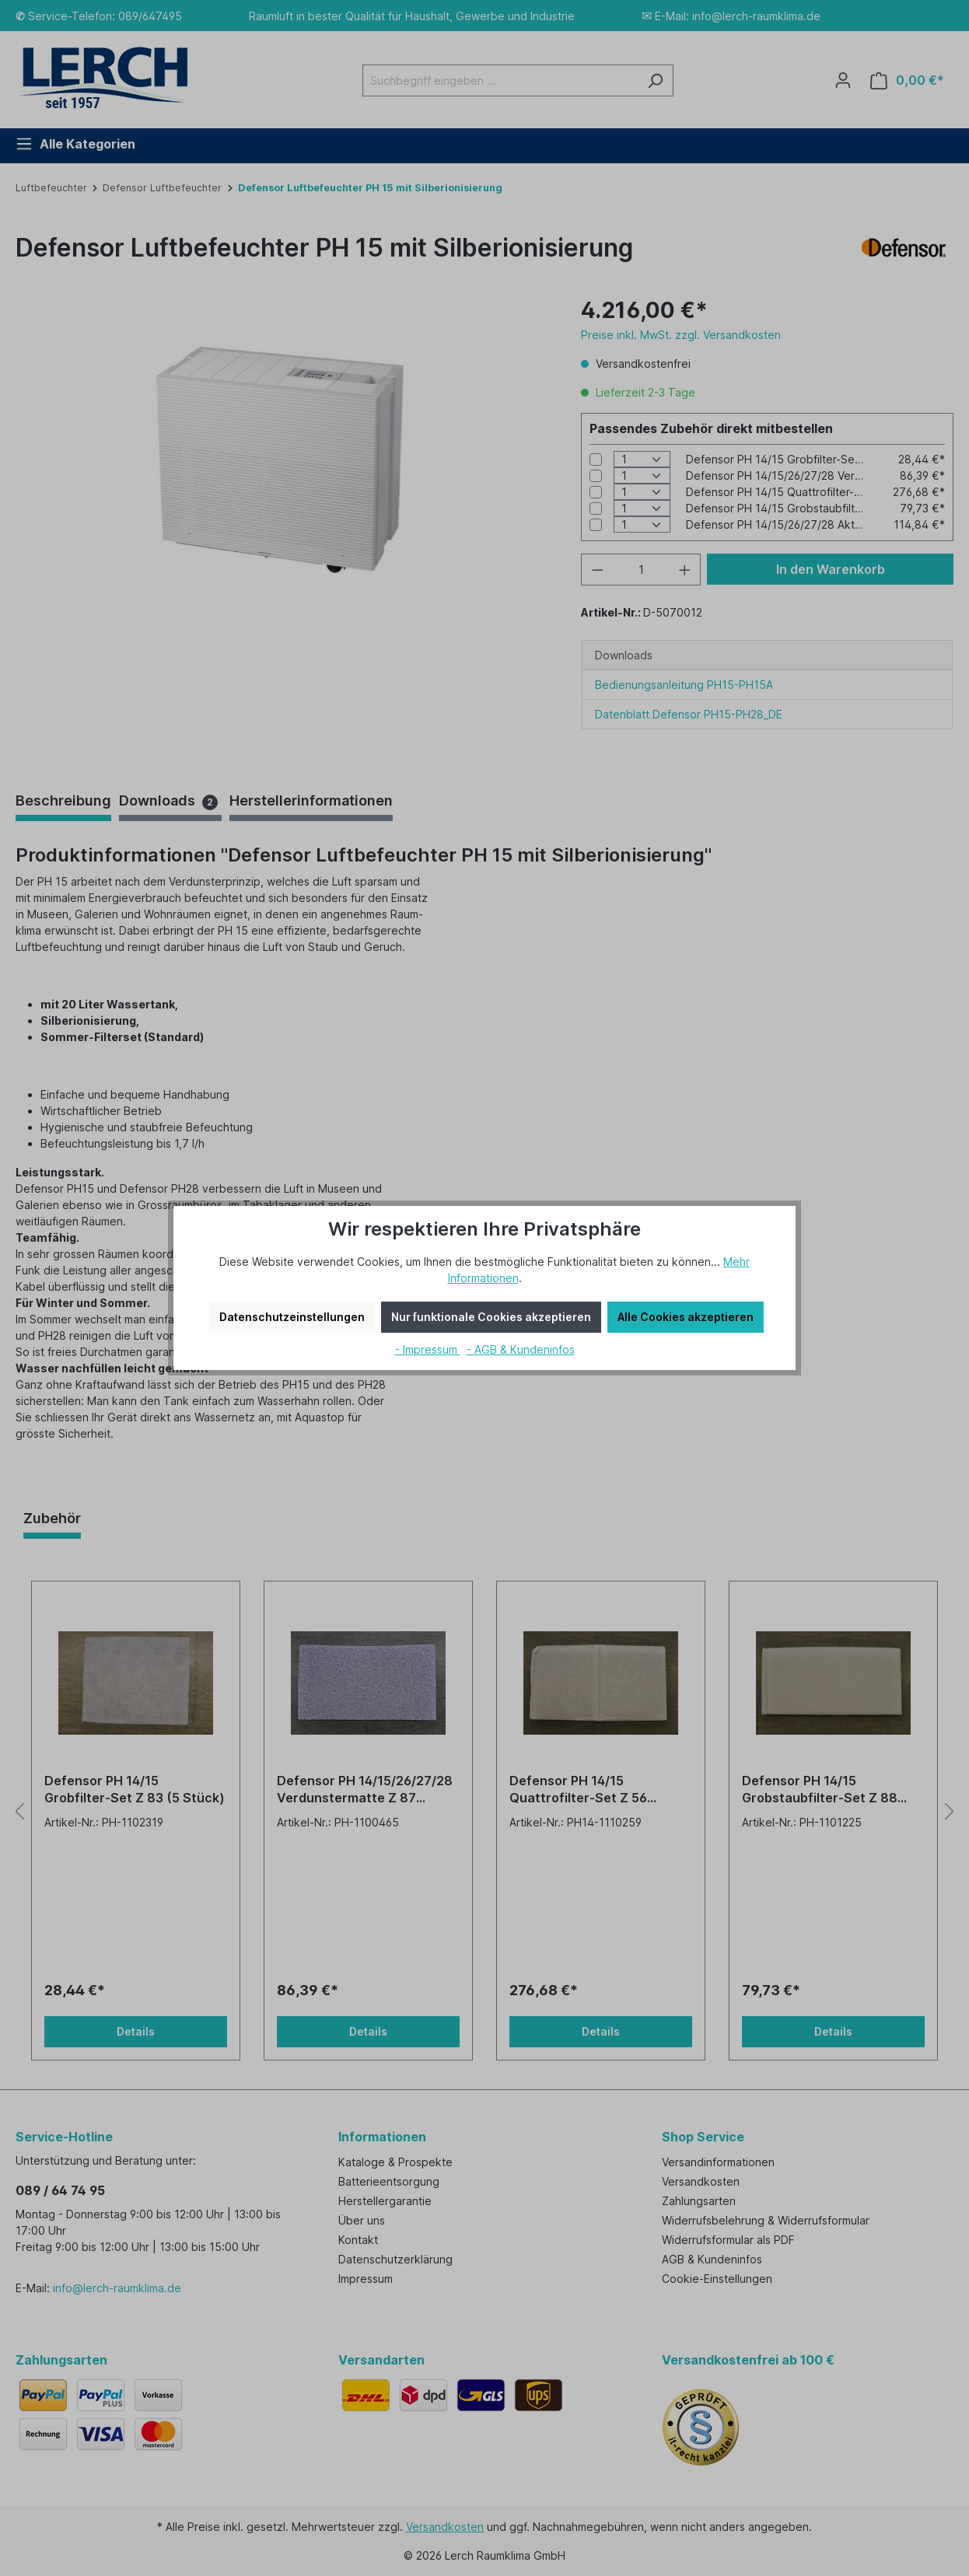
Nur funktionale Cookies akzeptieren (491, 1316)
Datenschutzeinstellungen (292, 1316)
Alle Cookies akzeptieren (685, 1316)
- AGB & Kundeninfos (521, 1349)
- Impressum (427, 1349)
